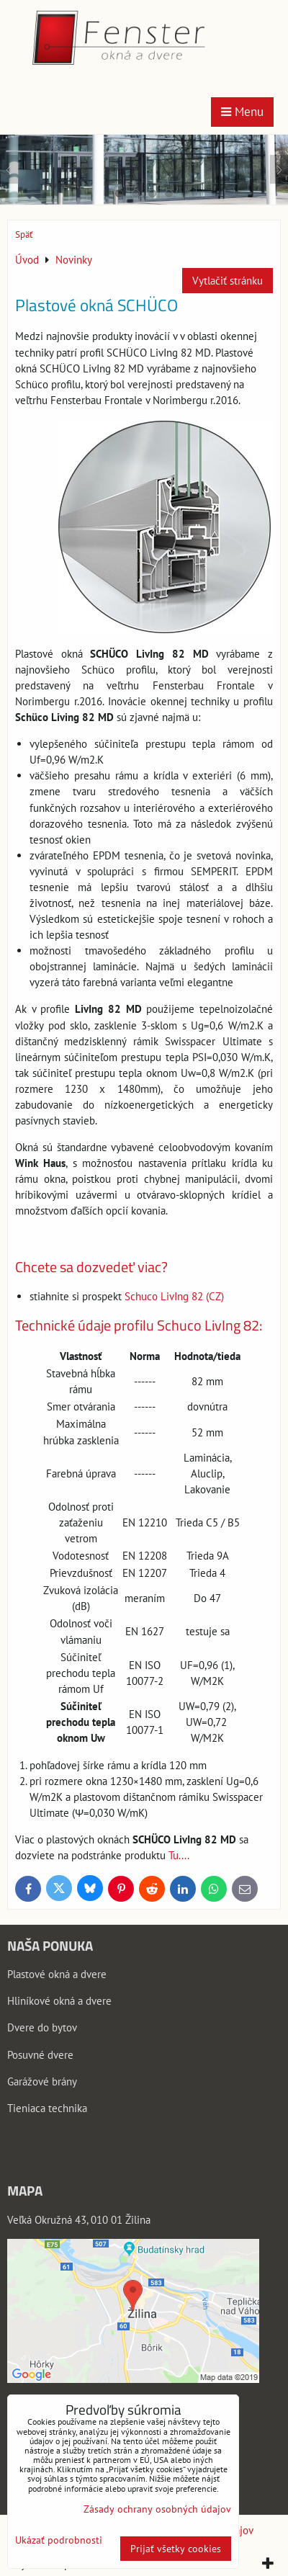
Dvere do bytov (42, 2027)
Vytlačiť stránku (227, 280)
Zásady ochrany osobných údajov (157, 2509)
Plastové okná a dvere (57, 1974)
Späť (23, 234)
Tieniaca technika (47, 2108)
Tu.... (178, 1855)
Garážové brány (42, 2081)
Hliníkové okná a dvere (59, 2001)
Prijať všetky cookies (175, 2548)
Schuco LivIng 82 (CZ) (174, 1296)
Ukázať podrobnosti (58, 2540)
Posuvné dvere (40, 2055)
